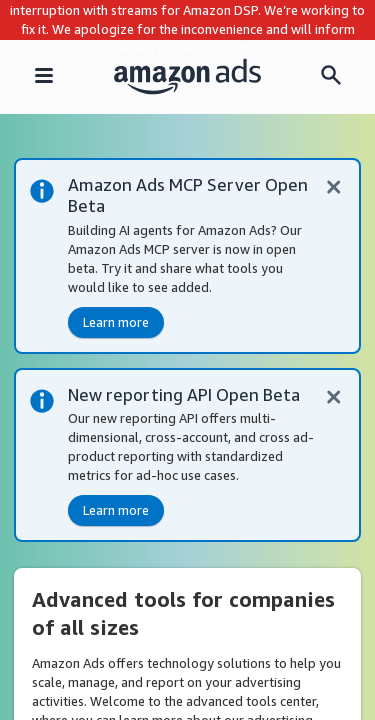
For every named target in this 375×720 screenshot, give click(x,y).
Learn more (250, 48)
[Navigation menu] (44, 77)
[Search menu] (331, 76)
